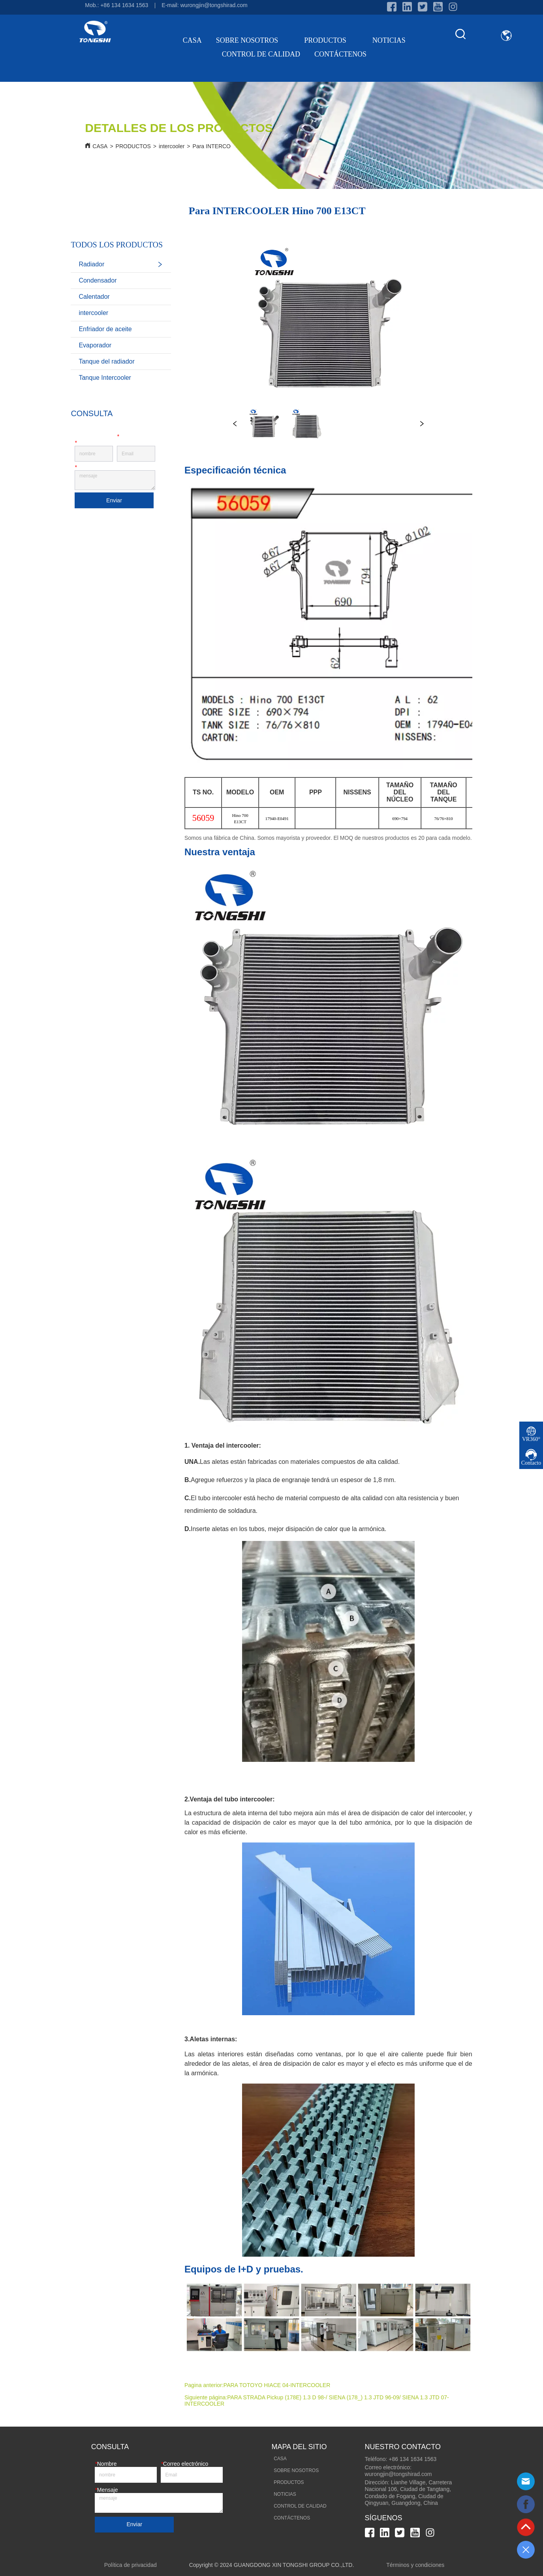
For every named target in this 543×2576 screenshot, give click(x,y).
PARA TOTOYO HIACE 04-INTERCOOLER (277, 2385)
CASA (192, 40)
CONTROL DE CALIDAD (261, 54)
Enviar (114, 500)
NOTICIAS (389, 40)
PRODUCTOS (331, 40)
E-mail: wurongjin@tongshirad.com (204, 5)
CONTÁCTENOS (340, 54)
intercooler (171, 146)
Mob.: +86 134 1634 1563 (116, 5)
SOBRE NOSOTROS (253, 40)
